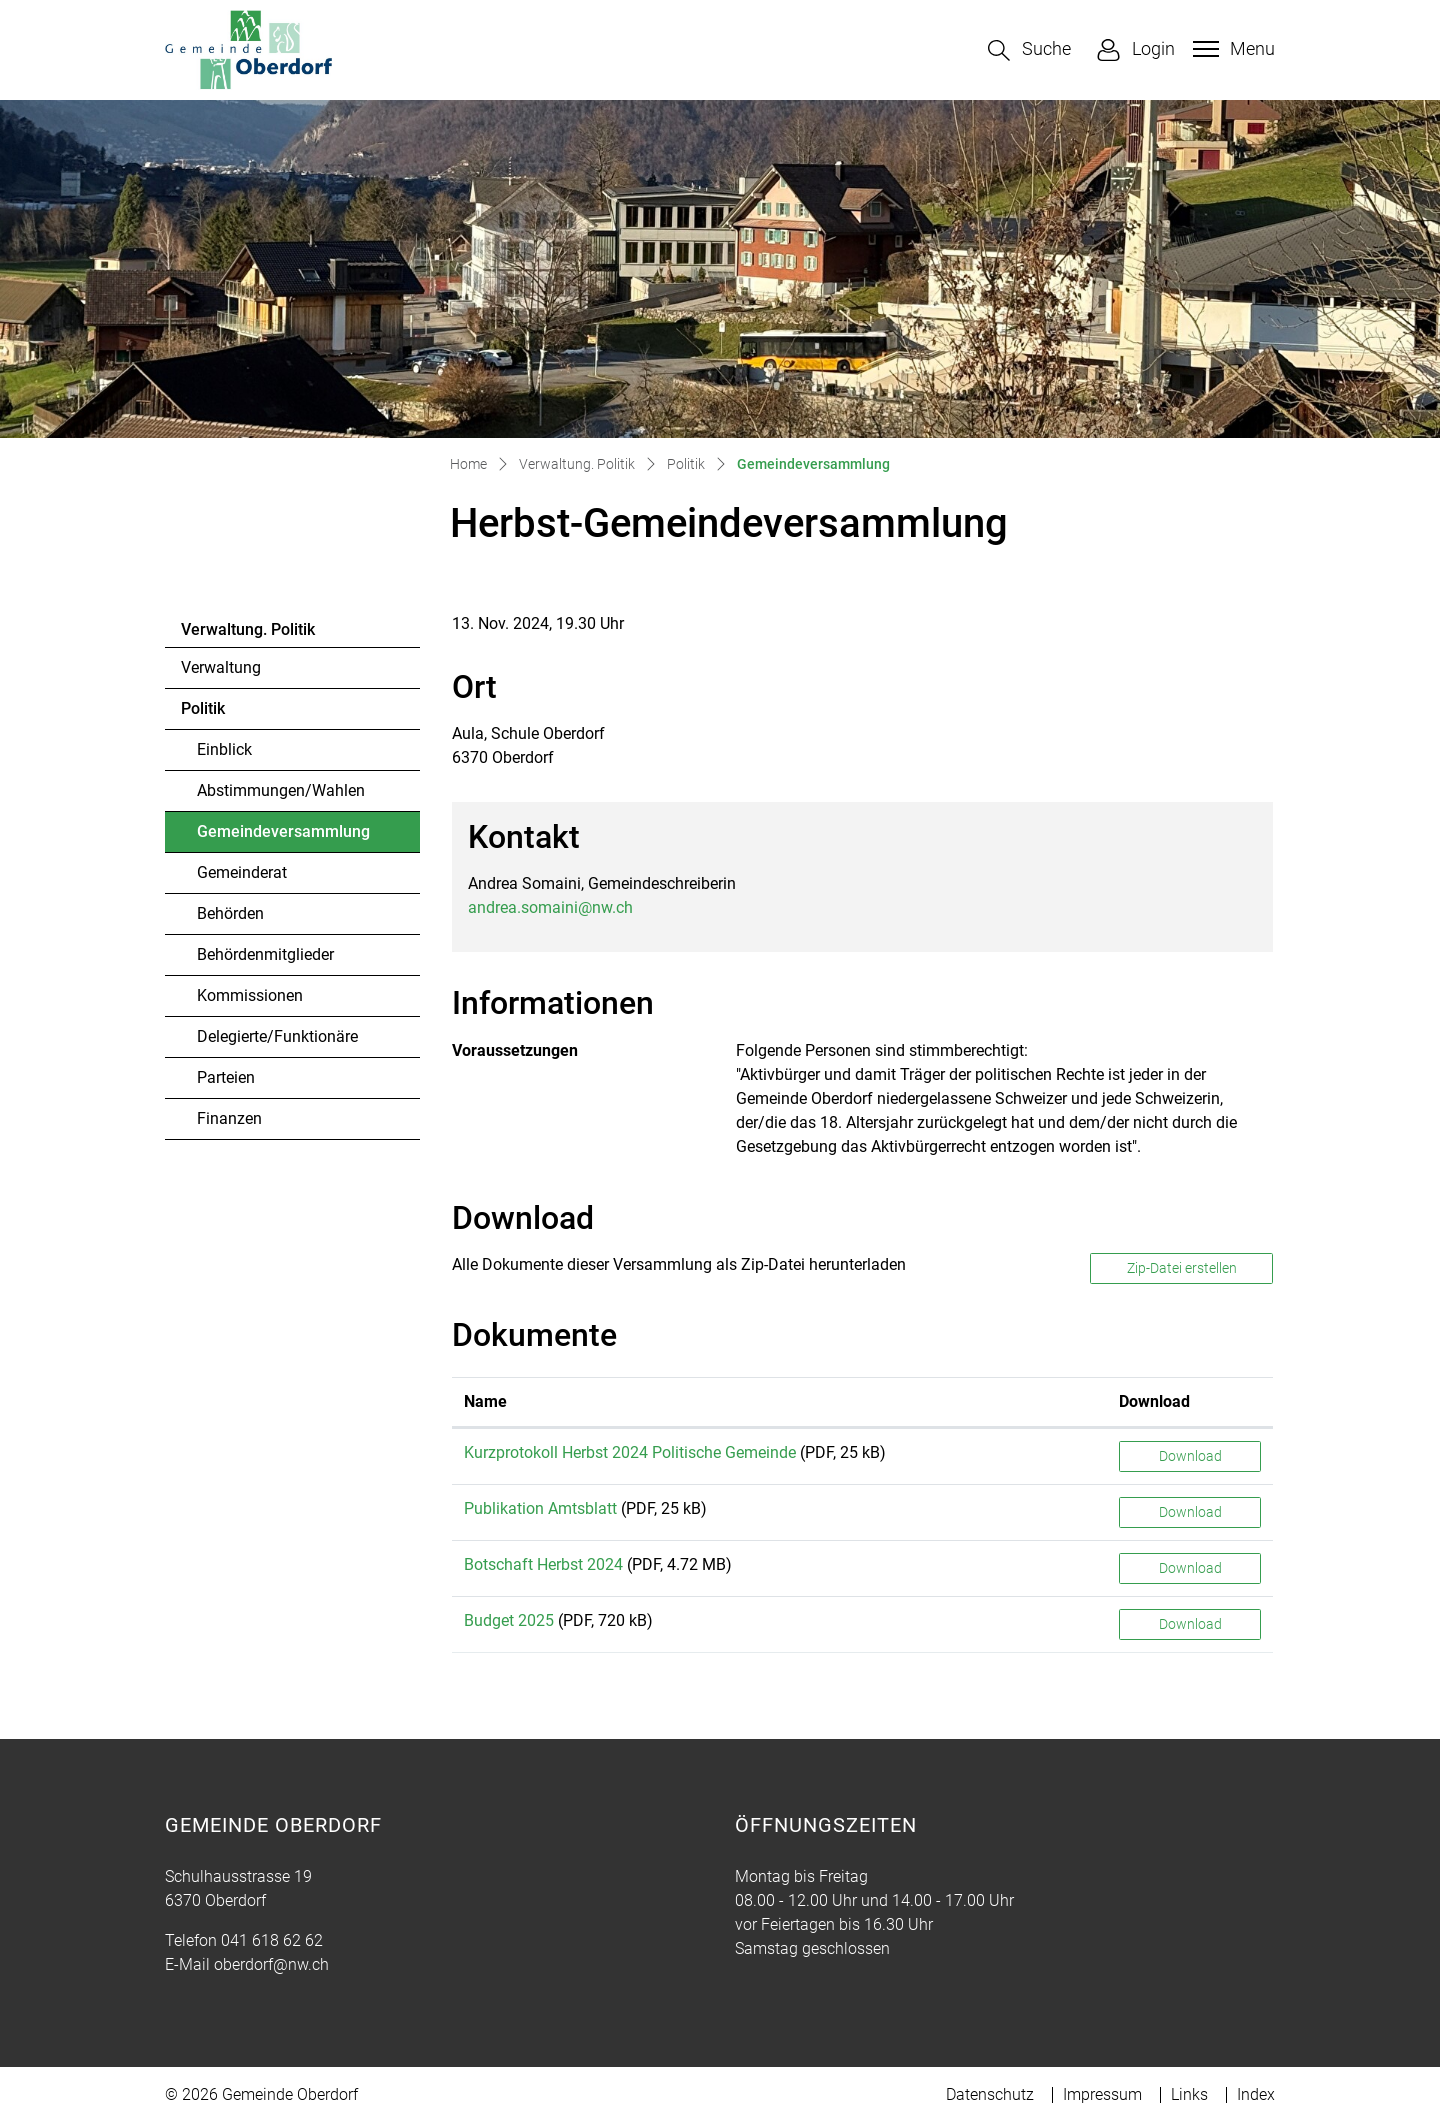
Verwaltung (221, 667)
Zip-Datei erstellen (1182, 1268)
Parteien (226, 1077)
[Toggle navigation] (1231, 49)
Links (1189, 2094)
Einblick (224, 749)
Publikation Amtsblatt (540, 1508)
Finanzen (229, 1118)
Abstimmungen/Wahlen (281, 790)
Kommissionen (250, 995)
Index (1256, 2094)
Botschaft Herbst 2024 (543, 1564)
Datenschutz (990, 2094)
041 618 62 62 (272, 1940)
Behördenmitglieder (265, 954)
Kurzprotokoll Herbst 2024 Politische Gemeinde (630, 1452)
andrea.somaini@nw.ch (550, 907)
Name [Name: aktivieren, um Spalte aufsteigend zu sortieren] (485, 1401)
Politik (203, 708)
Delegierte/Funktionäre (277, 1036)
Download (1190, 1456)
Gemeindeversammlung (283, 837)
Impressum (1102, 2094)
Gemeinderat (242, 872)
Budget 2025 (509, 1620)
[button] (1029, 50)
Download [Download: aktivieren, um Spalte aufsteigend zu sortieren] (1154, 1401)
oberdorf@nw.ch (271, 1964)
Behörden (230, 913)
